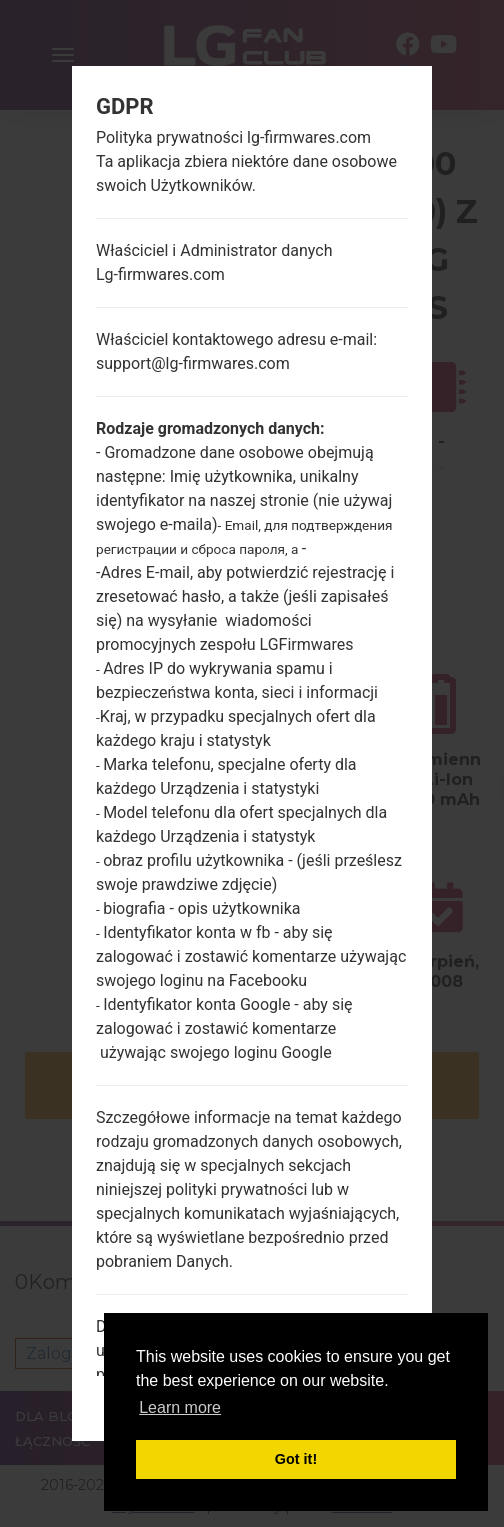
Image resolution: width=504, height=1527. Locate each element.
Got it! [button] (296, 1459)
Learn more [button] (180, 1407)
